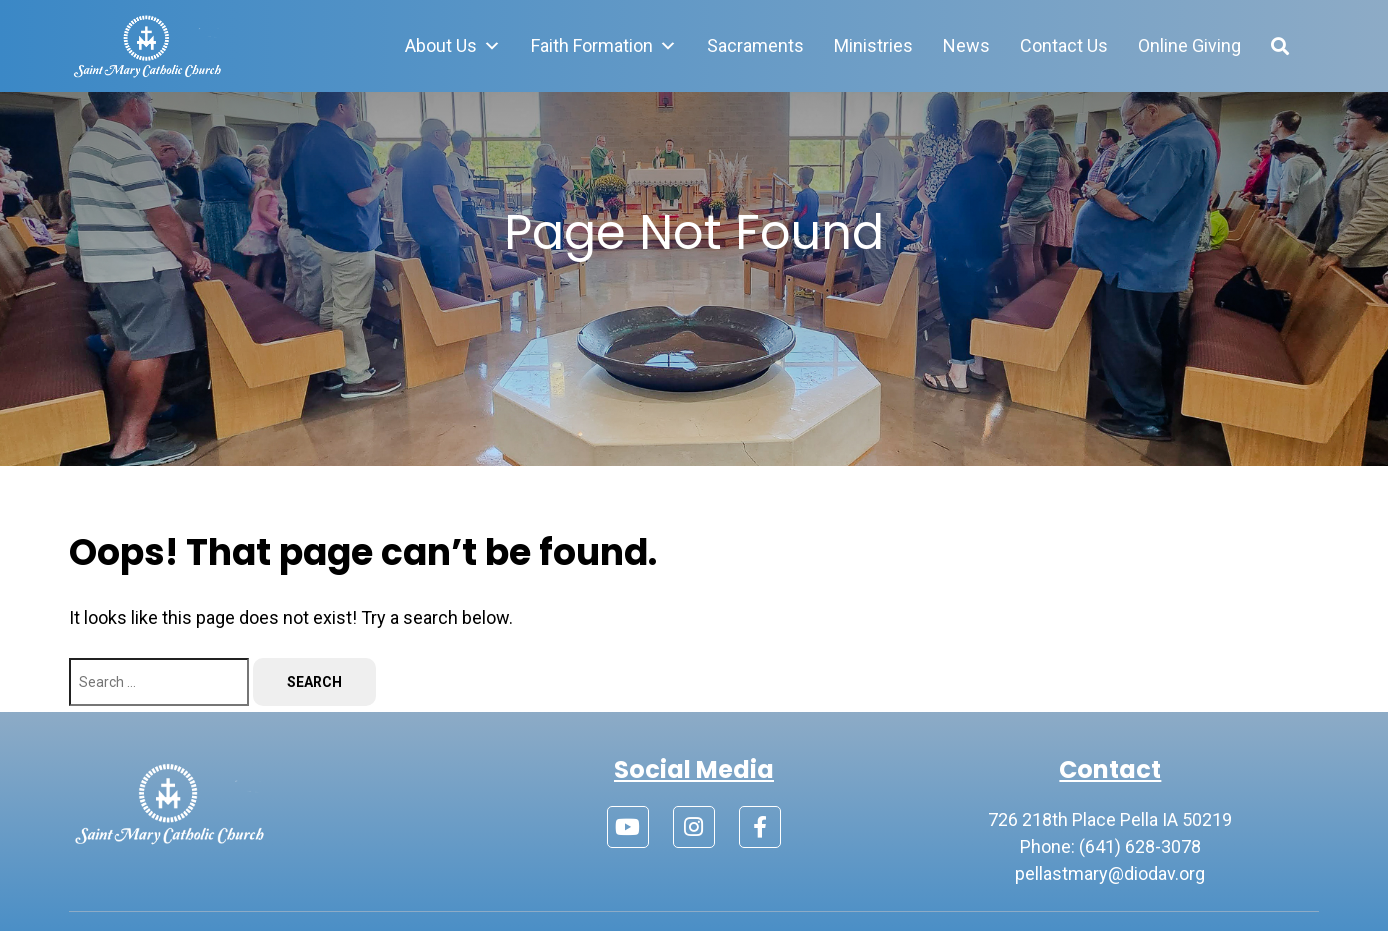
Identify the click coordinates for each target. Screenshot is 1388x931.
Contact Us (1064, 45)
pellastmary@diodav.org (1110, 873)
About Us (453, 46)
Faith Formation (604, 46)
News (966, 45)
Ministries (873, 45)
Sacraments (755, 45)
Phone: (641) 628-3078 (1110, 846)
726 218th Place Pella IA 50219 (1110, 819)
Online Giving (1189, 45)
